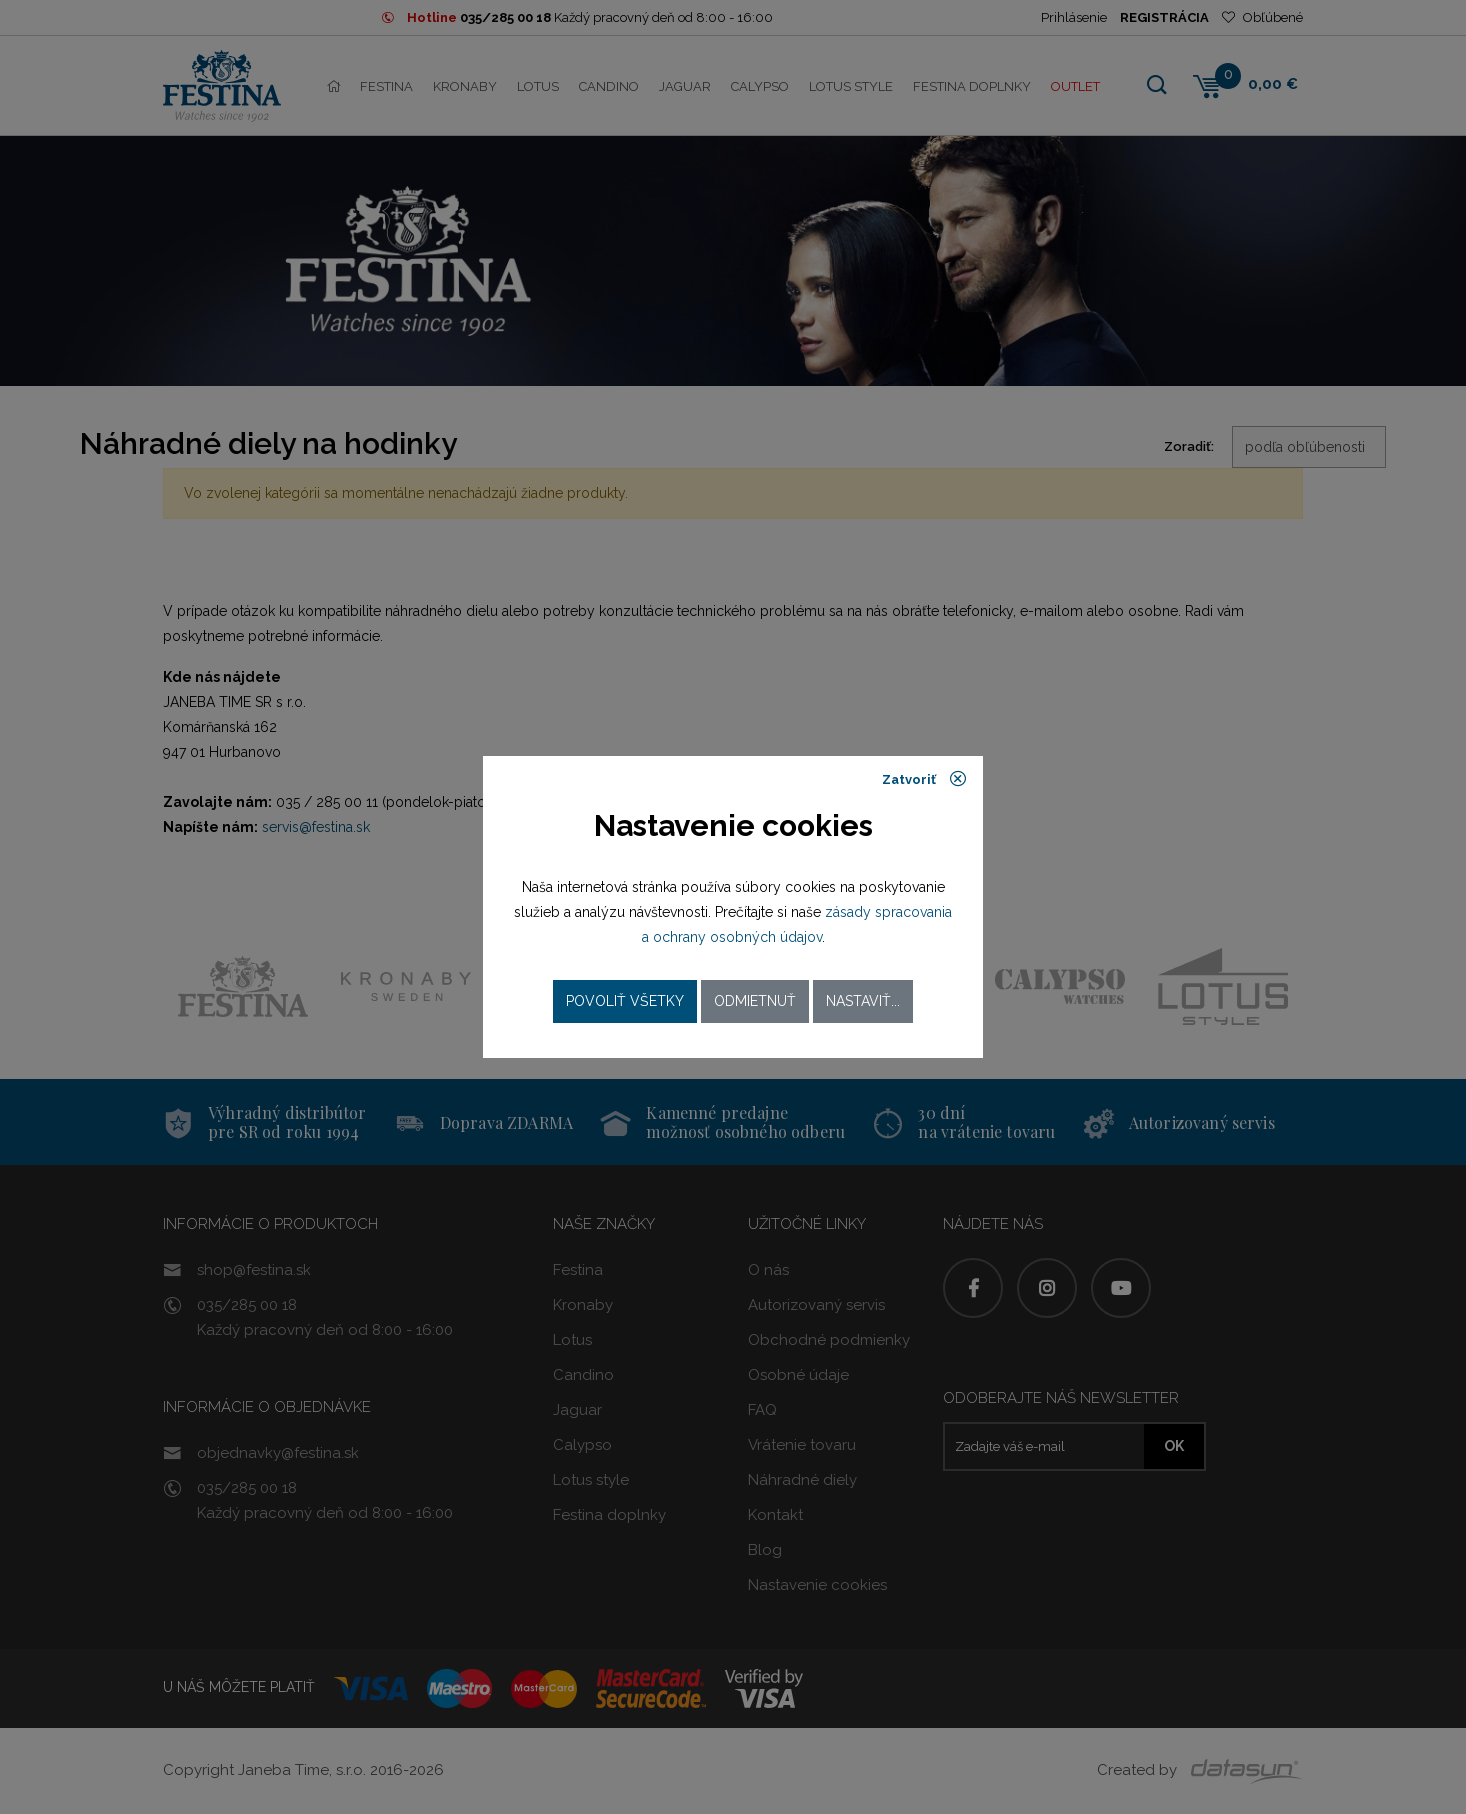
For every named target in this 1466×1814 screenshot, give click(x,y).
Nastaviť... (863, 1001)
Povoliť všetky (625, 1001)
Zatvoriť (924, 779)
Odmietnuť (755, 1001)
